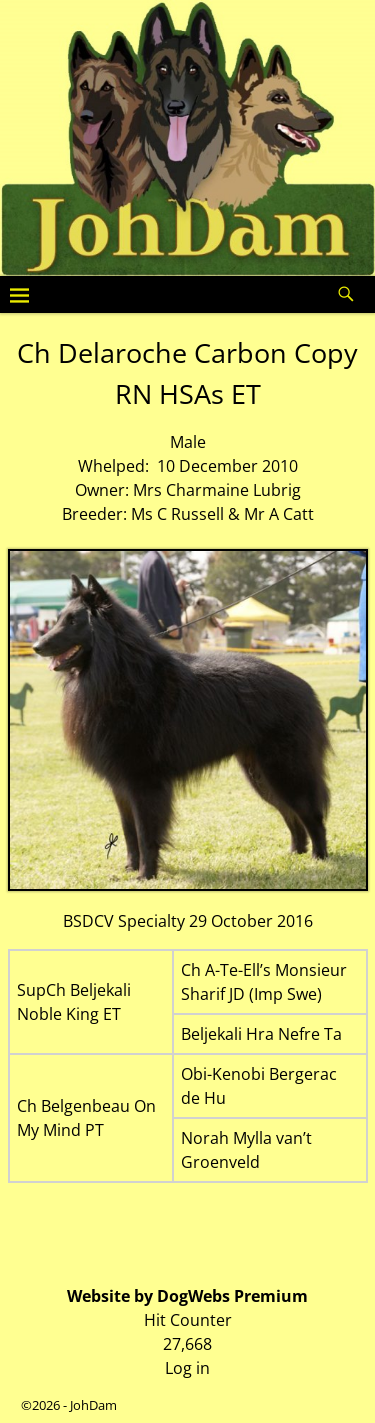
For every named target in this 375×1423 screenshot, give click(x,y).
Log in (187, 1368)
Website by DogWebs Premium (187, 1296)
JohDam (93, 1405)
